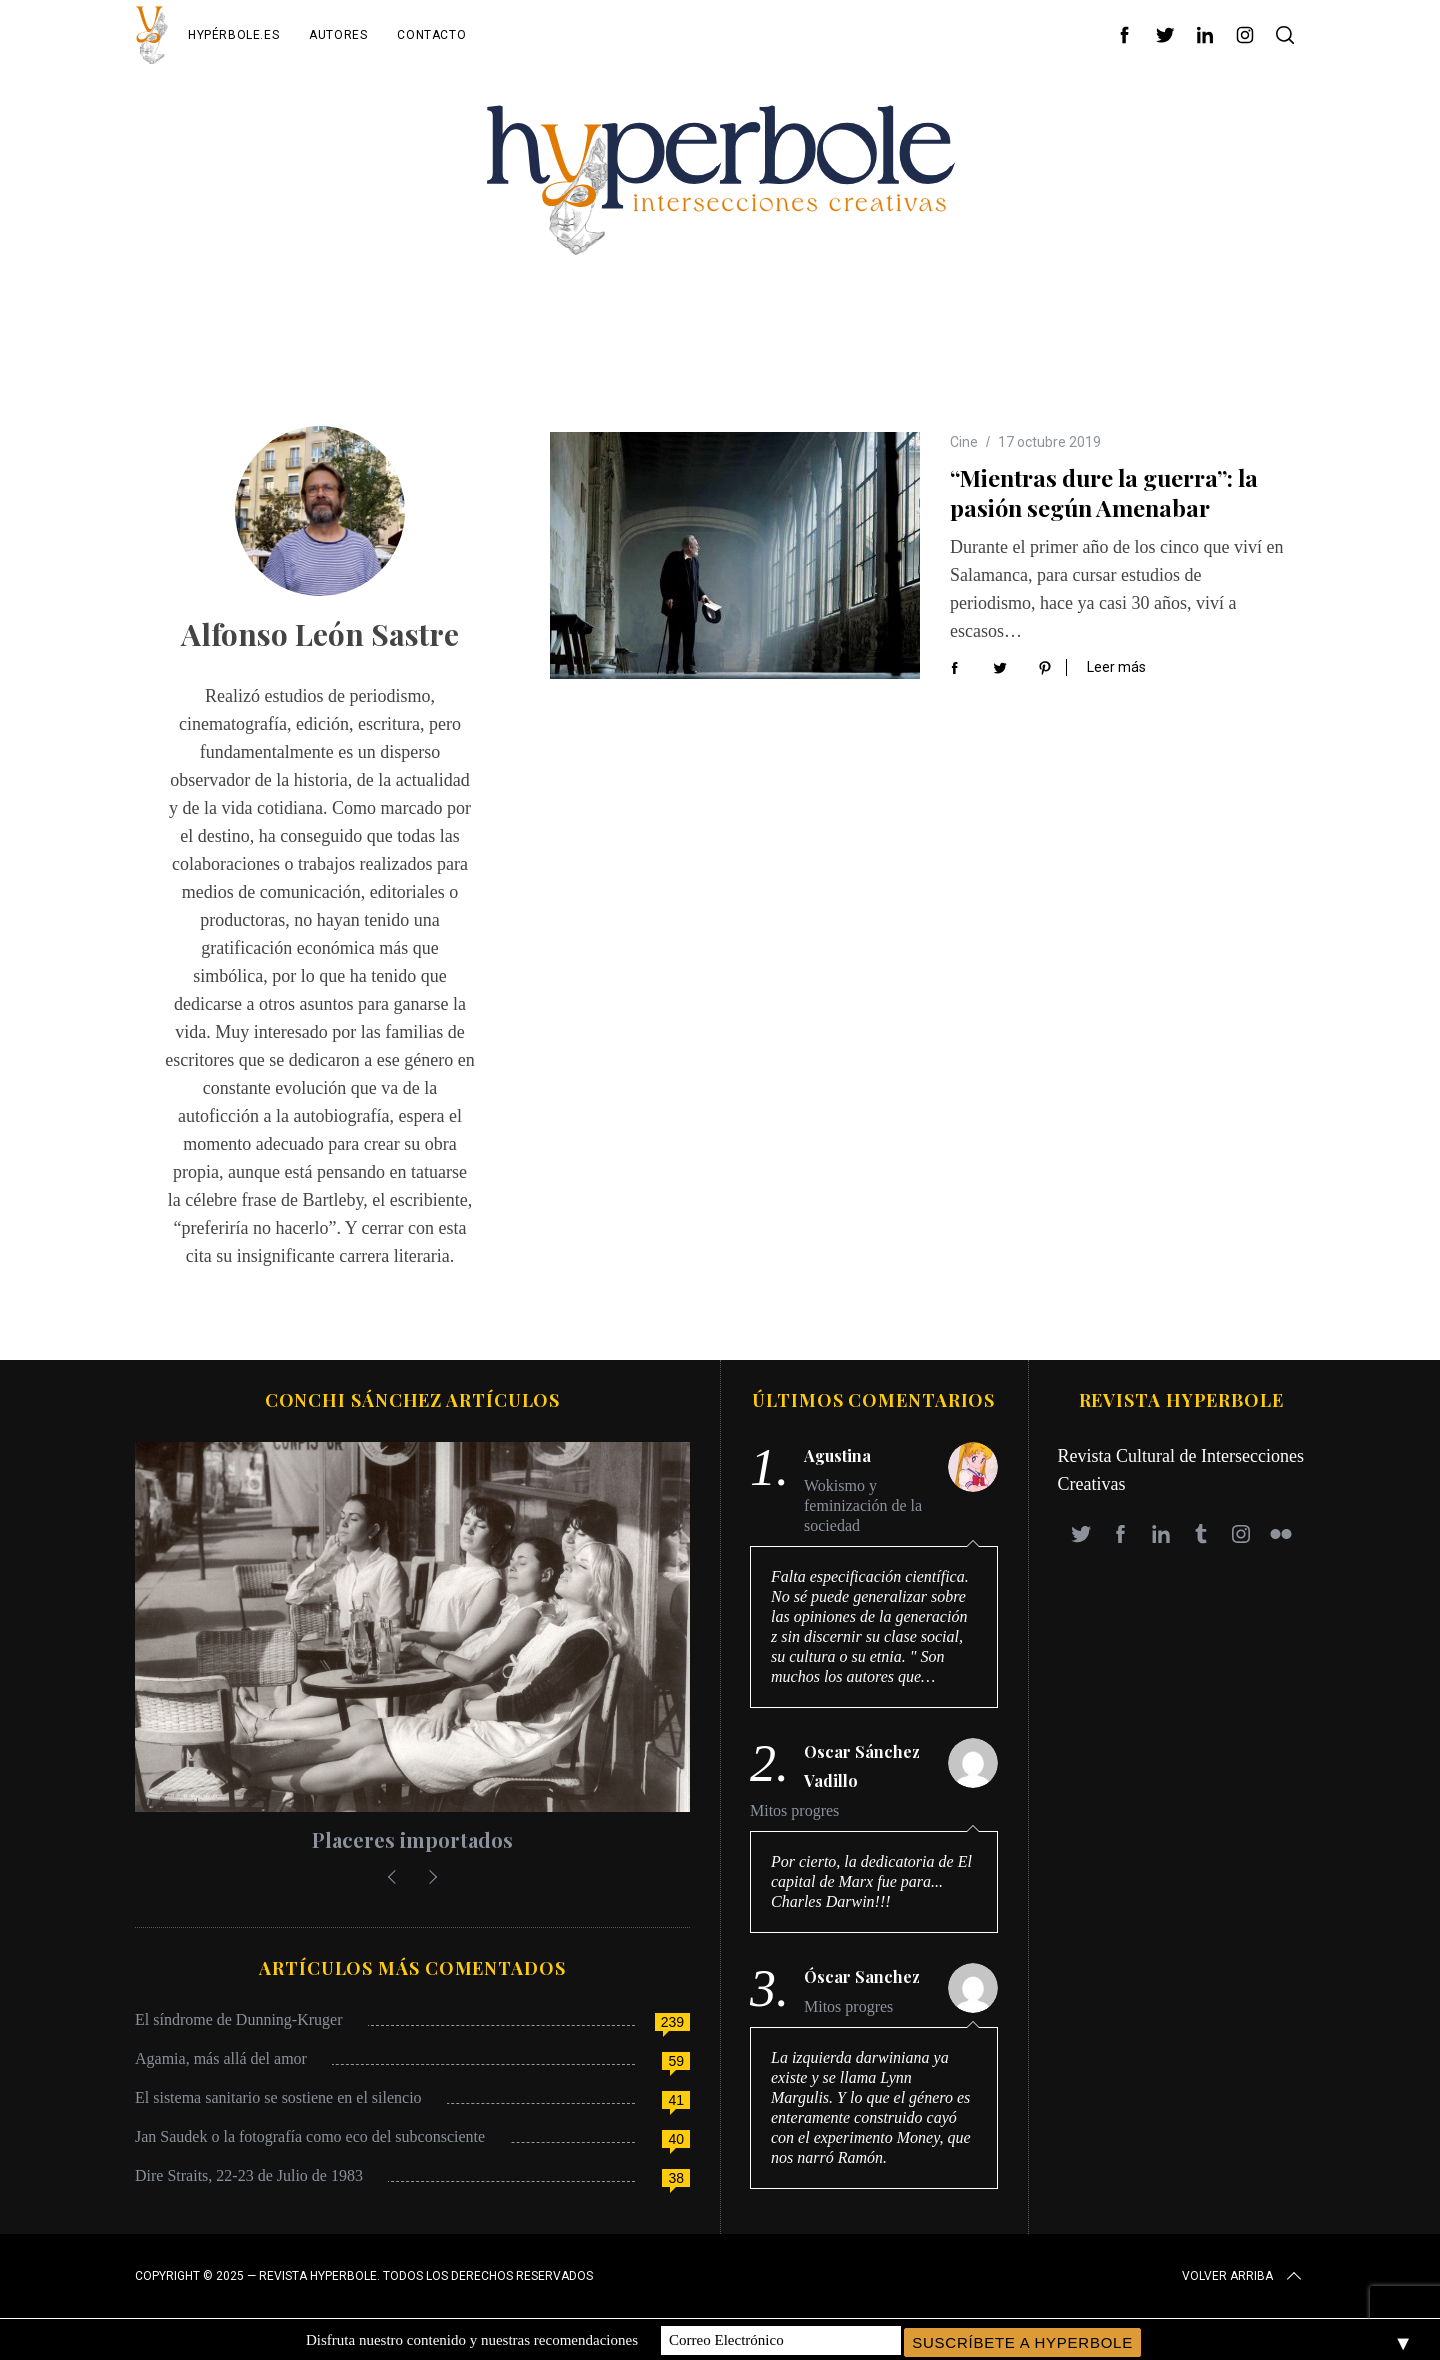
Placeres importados (412, 1839)
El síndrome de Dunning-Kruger (239, 2019)
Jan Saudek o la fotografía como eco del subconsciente (310, 2136)
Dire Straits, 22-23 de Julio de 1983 (249, 2175)
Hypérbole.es (233, 35)
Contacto (431, 35)
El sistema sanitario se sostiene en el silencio (278, 2097)
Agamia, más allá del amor (221, 2058)
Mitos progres (794, 1810)
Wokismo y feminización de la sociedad (863, 1505)
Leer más (1116, 667)
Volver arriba (1243, 2276)
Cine (964, 442)
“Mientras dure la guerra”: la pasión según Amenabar (1104, 492)
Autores (338, 35)
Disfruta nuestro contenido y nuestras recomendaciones (472, 2339)
